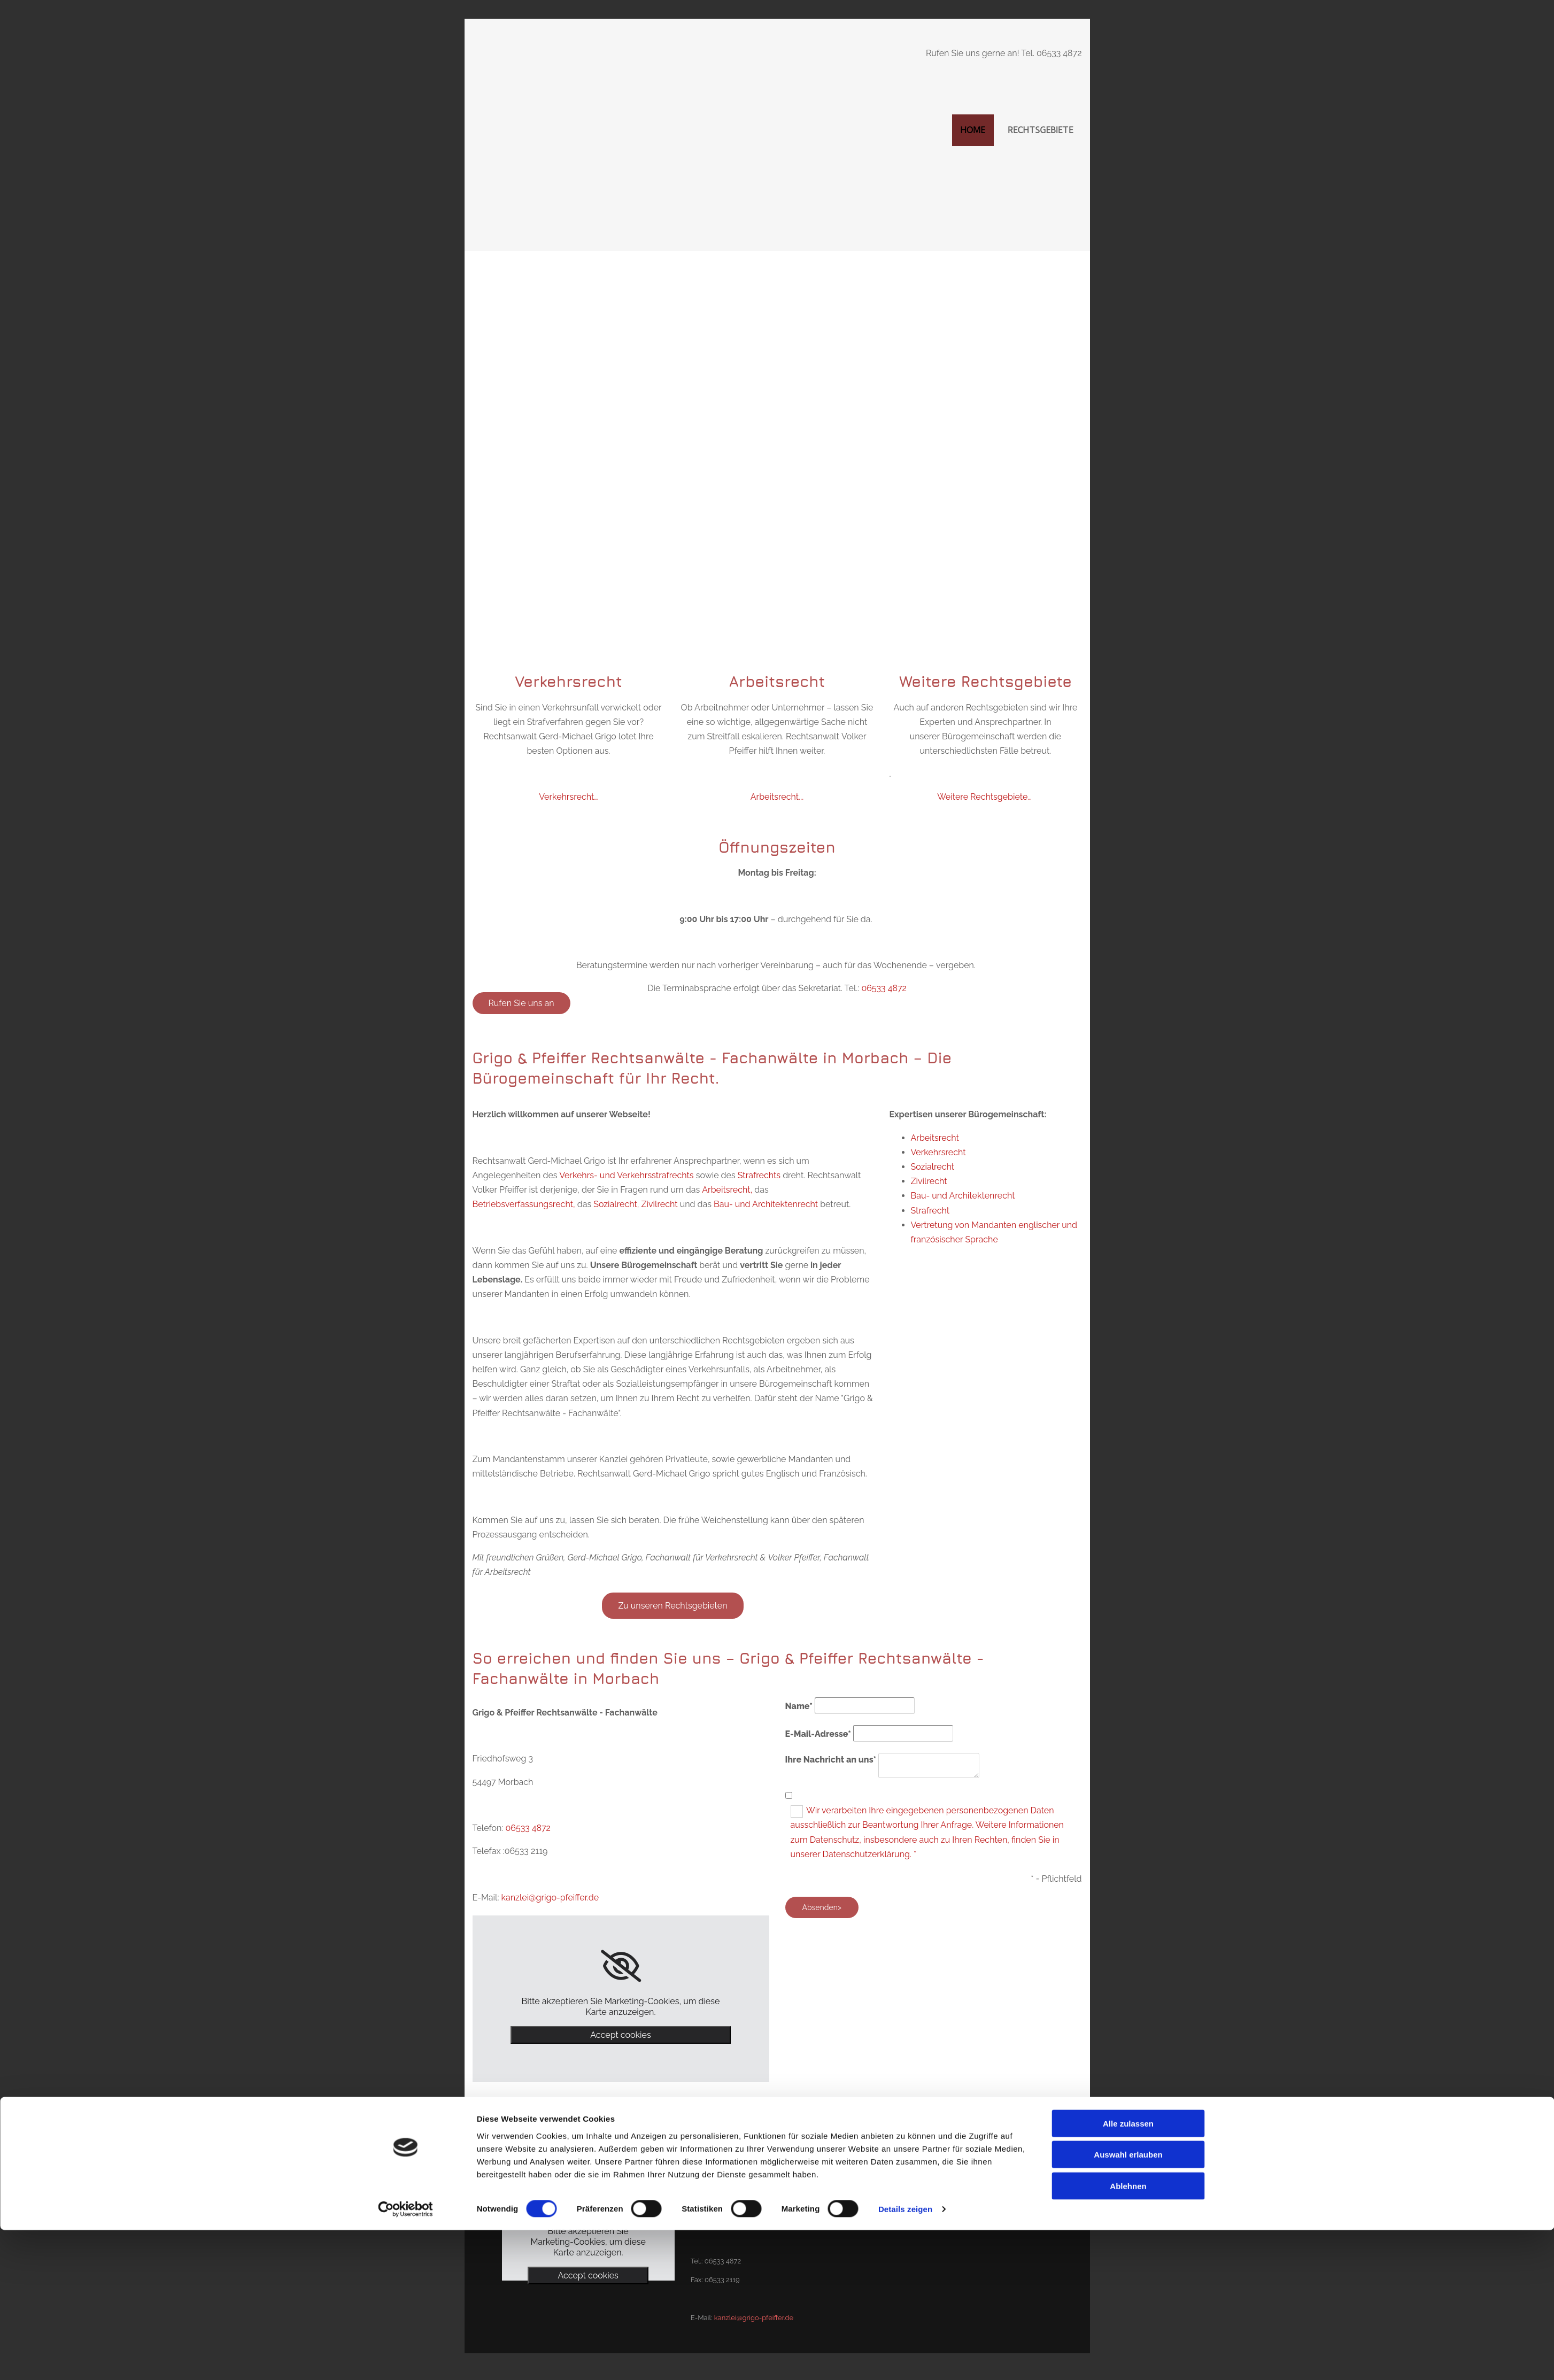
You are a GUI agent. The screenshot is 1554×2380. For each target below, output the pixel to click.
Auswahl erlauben (1128, 2304)
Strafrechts (759, 1175)
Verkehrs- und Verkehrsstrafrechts (626, 1175)
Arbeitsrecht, (727, 1190)
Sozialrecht (933, 1167)
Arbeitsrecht (935, 1138)
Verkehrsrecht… (568, 797)
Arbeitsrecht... (777, 797)
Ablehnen (1128, 2335)
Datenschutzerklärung (914, 2205)
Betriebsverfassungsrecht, (524, 1204)
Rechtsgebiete (1040, 130)
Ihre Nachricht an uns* (831, 1760)
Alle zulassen (1128, 2273)
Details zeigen (905, 2358)
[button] (521, 1003)
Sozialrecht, (616, 1204)
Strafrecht (930, 1211)
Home (973, 130)
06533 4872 (883, 988)
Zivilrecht (659, 1204)
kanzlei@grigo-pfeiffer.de (550, 1897)
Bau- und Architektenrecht (766, 1204)
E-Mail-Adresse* (818, 1734)
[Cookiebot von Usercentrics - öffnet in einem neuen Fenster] (405, 2359)
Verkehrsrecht (938, 1152)
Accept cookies (620, 2035)
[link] (621, 1966)
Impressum (897, 2186)
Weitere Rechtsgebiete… (984, 797)
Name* (799, 1706)
